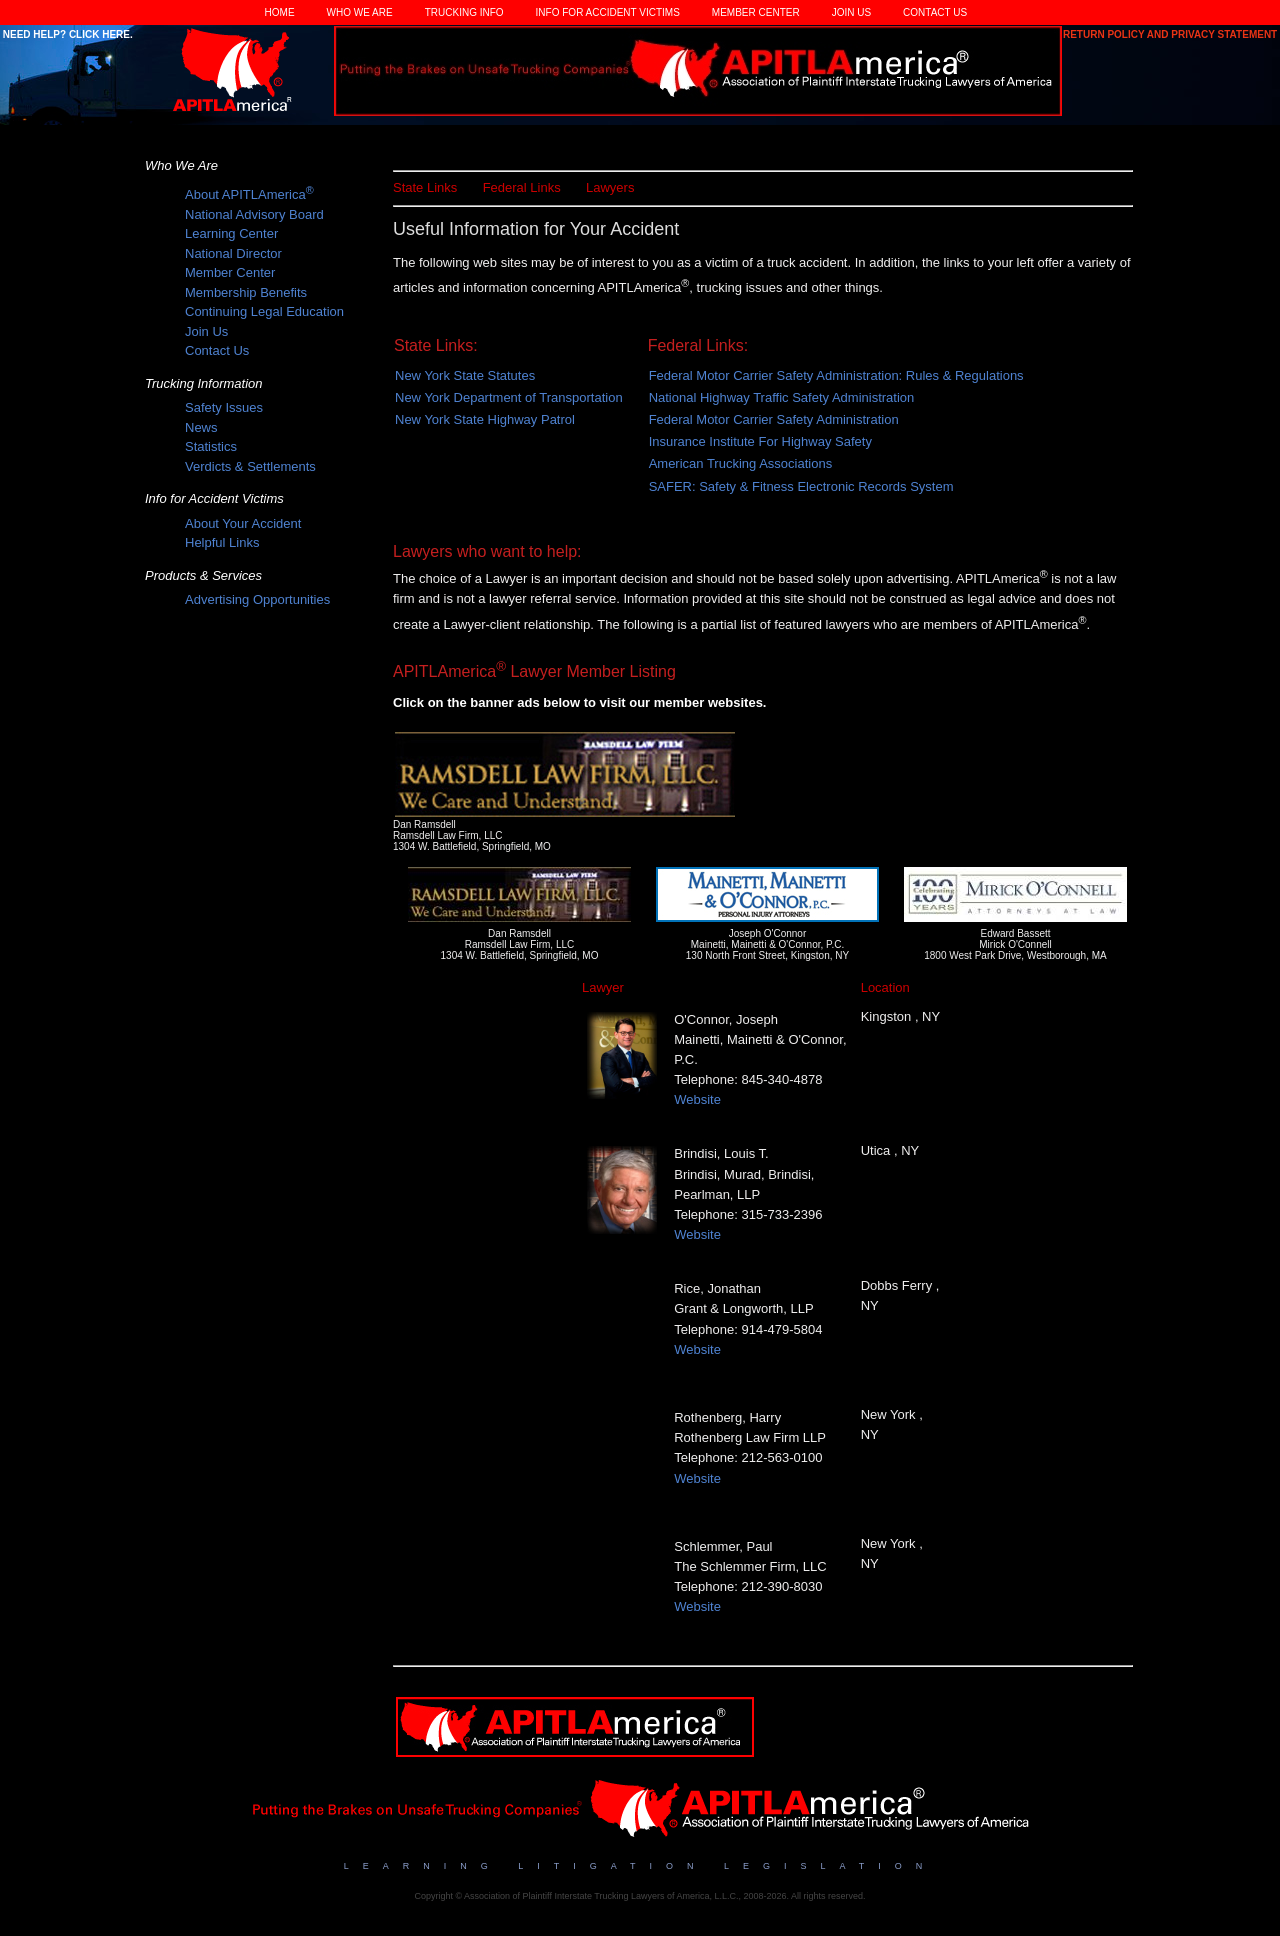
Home (280, 12)
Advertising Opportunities (257, 599)
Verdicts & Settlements (250, 466)
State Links (425, 187)
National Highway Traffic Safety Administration (782, 397)
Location (885, 987)
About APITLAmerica (249, 194)
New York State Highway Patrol (485, 419)
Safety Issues (224, 407)
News (201, 427)
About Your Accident (243, 523)
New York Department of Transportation (509, 397)
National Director (233, 253)
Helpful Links (222, 542)
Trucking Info (464, 12)
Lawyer (603, 987)
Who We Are (360, 12)
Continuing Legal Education (264, 311)
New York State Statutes (465, 375)
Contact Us (935, 12)
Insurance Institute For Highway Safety (760, 441)
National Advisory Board (254, 214)
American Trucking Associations (741, 463)
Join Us (851, 12)
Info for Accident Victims (608, 12)
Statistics (211, 446)
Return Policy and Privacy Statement (1171, 34)
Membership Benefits (246, 292)
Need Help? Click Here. (66, 34)
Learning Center (231, 233)
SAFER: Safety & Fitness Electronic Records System (801, 486)
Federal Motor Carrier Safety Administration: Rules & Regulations (836, 375)
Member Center (756, 12)
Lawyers (610, 187)
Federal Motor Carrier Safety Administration (774, 419)
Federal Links (522, 187)
